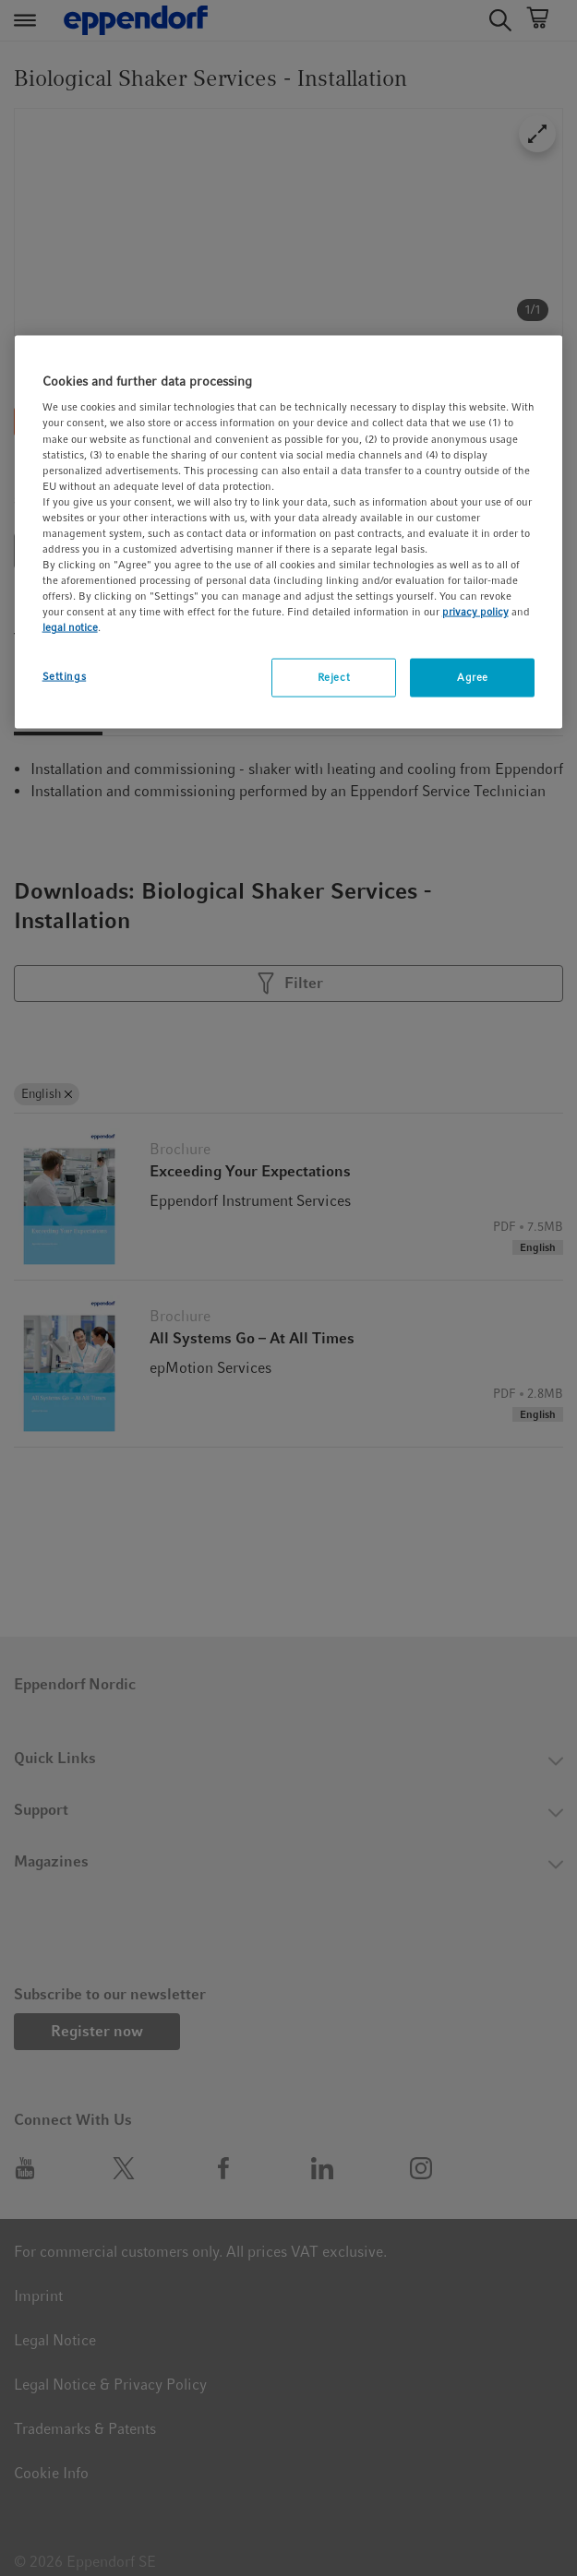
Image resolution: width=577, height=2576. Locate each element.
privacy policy (475, 611)
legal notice (70, 627)
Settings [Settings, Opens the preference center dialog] (64, 676)
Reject (334, 677)
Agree (472, 677)
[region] (289, 531)
